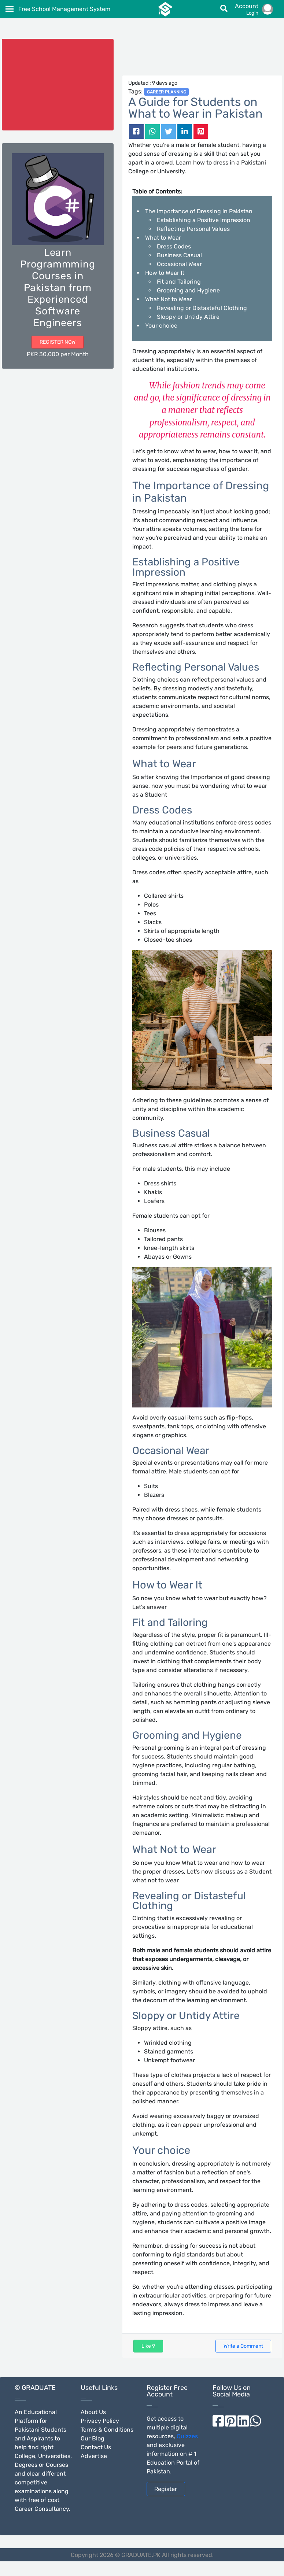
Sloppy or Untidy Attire (188, 316)
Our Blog (92, 2438)
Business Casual (179, 255)
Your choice (161, 325)
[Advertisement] (201, 57)
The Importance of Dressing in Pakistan (198, 211)
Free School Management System (64, 8)
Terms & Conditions (107, 2429)
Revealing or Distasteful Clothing (202, 308)
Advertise (94, 2456)
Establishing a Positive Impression (203, 220)
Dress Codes (174, 246)
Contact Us (96, 2447)
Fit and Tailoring (179, 281)
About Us (93, 2412)
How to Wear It (164, 272)
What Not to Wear (168, 299)
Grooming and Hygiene (188, 290)
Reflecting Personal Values (193, 228)
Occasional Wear (179, 264)
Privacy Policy (100, 2420)
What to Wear (163, 237)
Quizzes (187, 2436)
